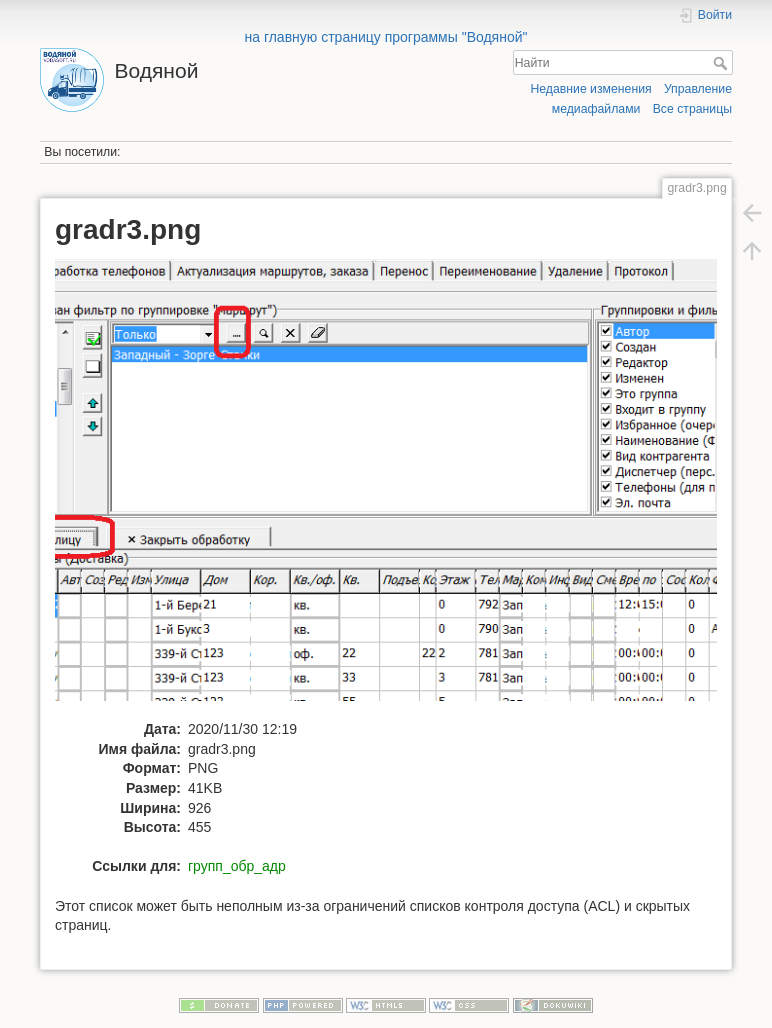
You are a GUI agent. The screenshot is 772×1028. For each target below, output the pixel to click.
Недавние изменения (590, 89)
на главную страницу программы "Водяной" (385, 37)
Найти (722, 63)
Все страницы (692, 109)
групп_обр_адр (237, 866)
